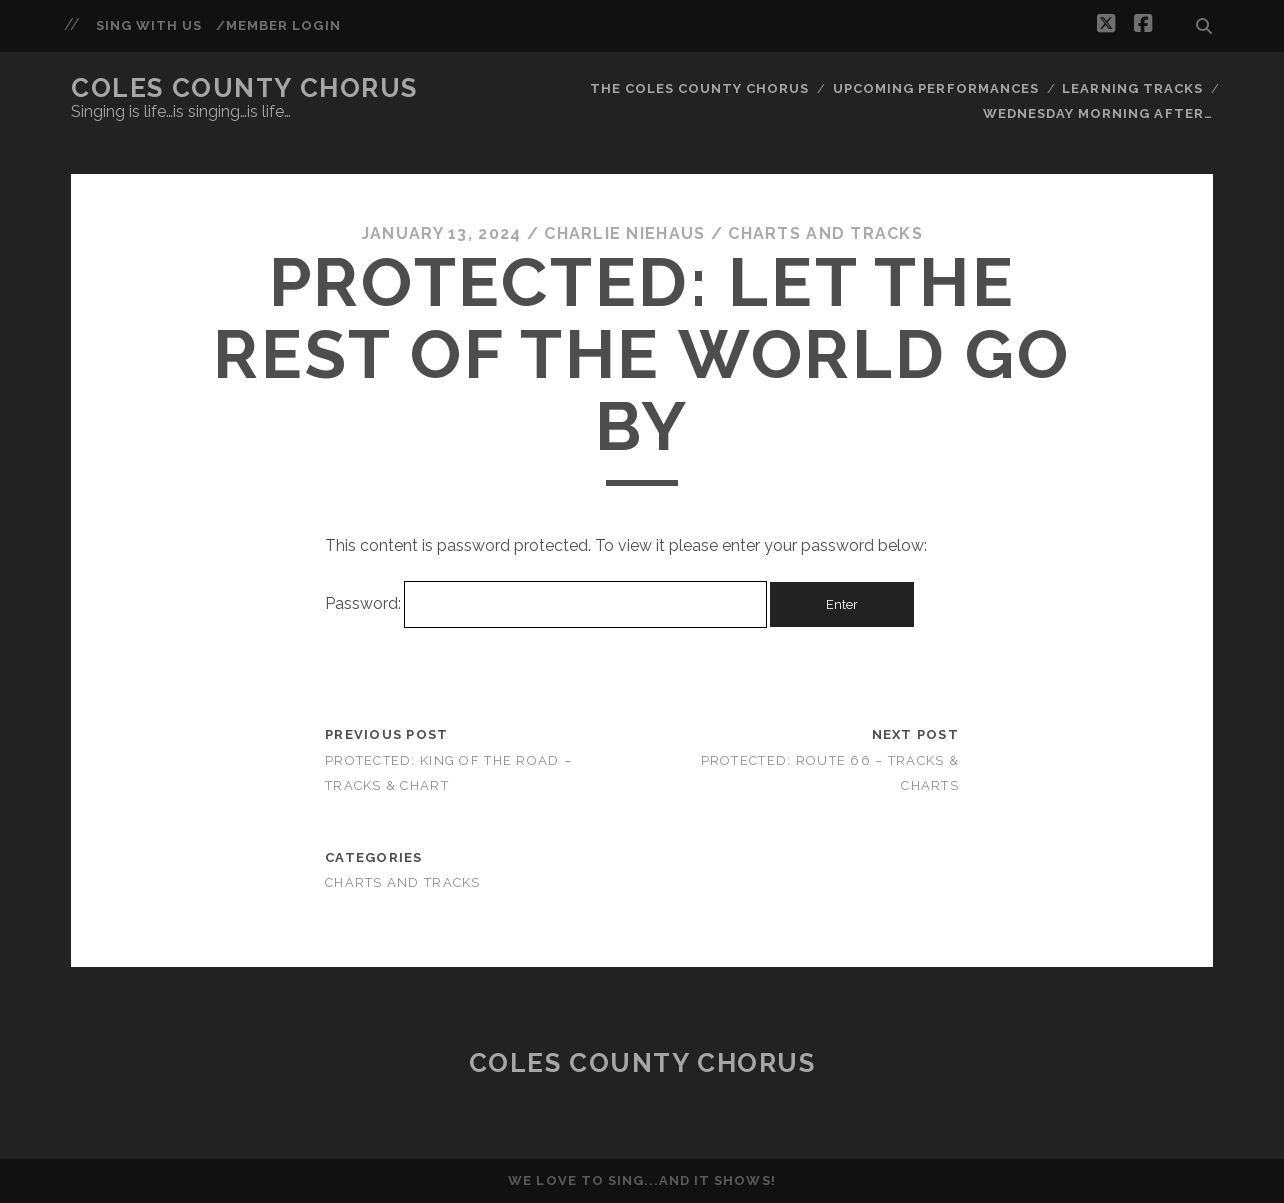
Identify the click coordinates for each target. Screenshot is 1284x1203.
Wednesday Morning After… (1098, 113)
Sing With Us (149, 25)
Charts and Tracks (825, 233)
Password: (545, 603)
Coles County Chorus (244, 88)
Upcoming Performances (936, 88)
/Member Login (278, 25)
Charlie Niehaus (624, 233)
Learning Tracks (1132, 88)
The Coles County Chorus (700, 88)
